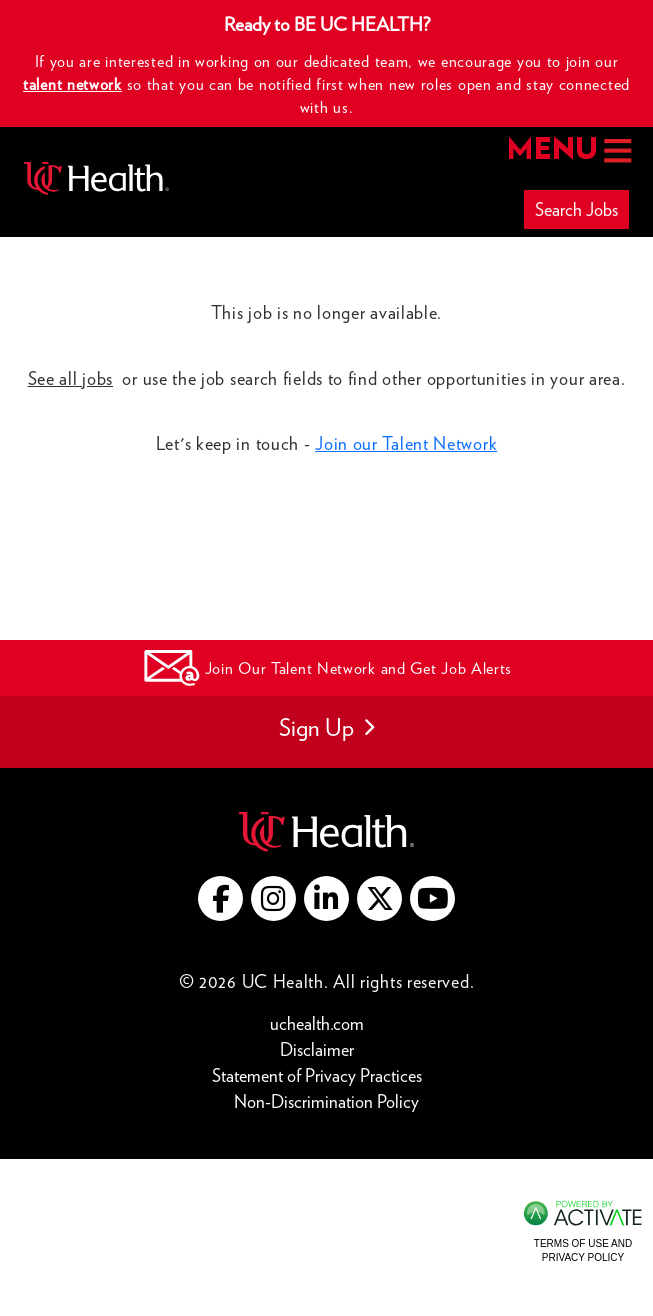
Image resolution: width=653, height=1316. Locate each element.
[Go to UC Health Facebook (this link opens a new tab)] (220, 898)
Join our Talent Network (406, 443)
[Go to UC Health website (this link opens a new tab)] (326, 829)
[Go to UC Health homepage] (96, 178)
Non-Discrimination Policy (326, 1100)
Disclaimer (322, 1048)
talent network (72, 84)
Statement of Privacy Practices (322, 1074)
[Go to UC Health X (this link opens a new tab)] (379, 898)
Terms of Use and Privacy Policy (583, 1250)
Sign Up (326, 727)
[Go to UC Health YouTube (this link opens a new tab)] (432, 898)
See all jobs (70, 378)
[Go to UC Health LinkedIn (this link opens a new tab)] (326, 898)
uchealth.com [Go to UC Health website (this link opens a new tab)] (317, 1023)
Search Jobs (576, 209)
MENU (567, 150)
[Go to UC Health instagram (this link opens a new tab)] (273, 898)
